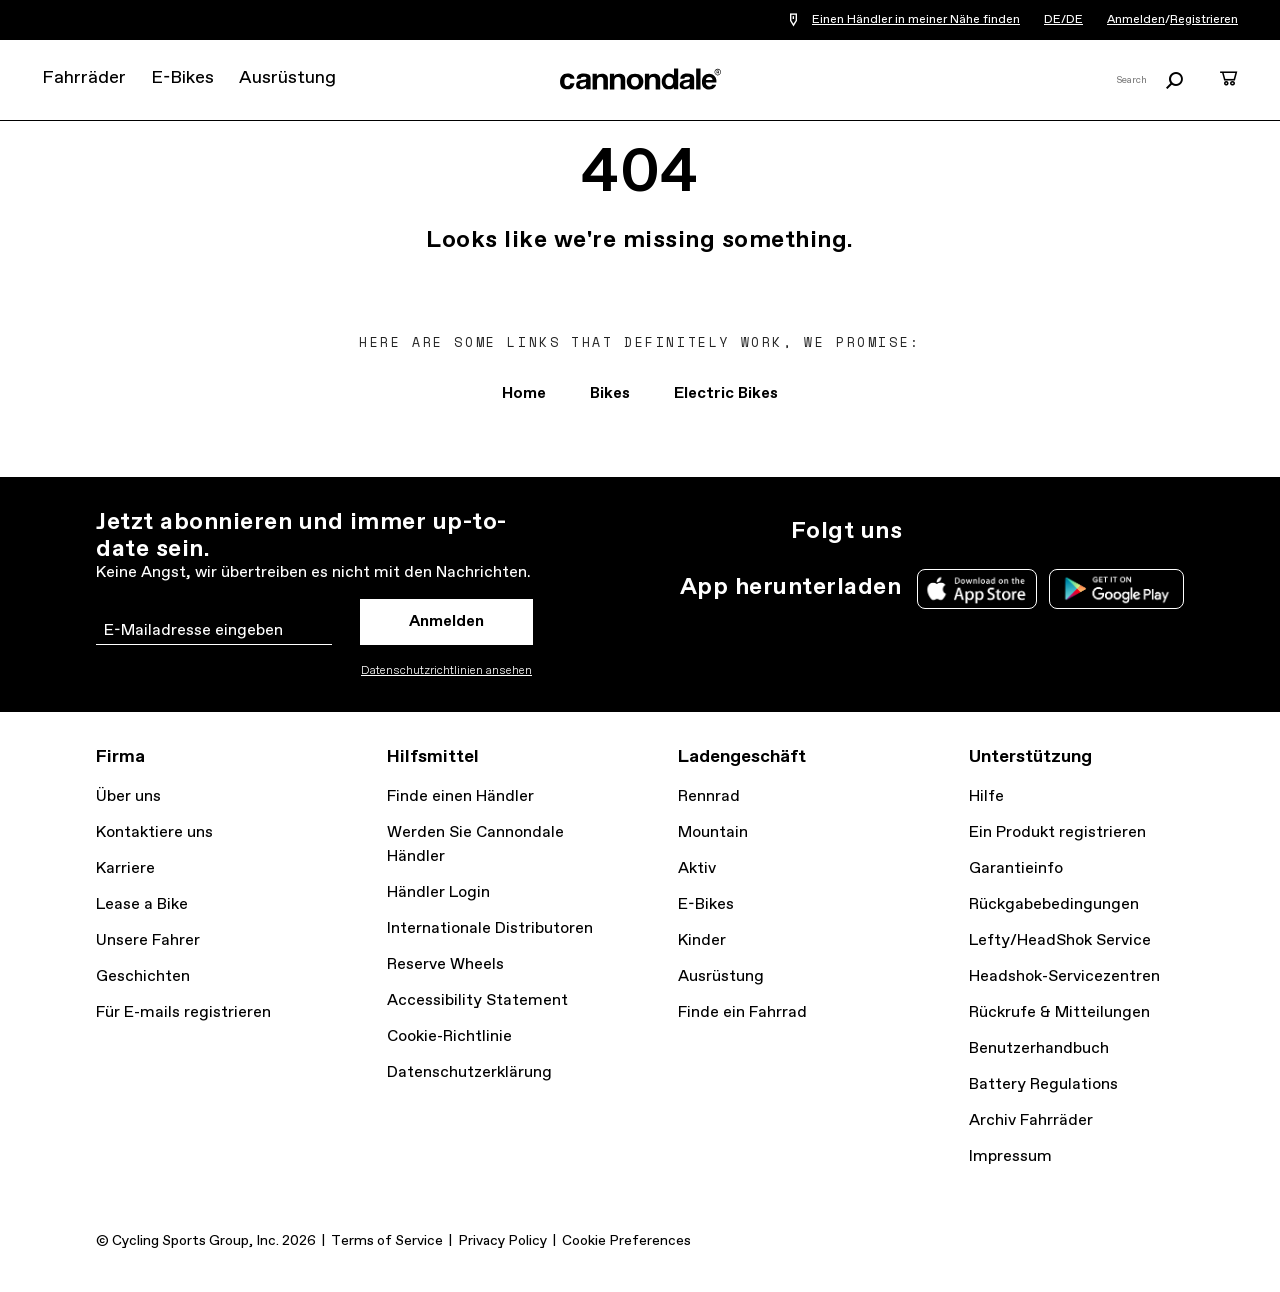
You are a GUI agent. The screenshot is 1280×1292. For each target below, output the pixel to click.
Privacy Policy (502, 1241)
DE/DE (1063, 20)
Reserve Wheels (445, 964)
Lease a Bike (142, 904)
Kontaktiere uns (154, 832)
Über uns (128, 796)
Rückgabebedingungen (1054, 904)
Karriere (125, 868)
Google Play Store (1116, 589)
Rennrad (709, 796)
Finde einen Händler (460, 796)
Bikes (610, 393)
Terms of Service (387, 1241)
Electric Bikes (726, 393)
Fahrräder (84, 78)
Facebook (1018, 531)
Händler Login (438, 892)
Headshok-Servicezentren (1064, 976)
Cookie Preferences (626, 1241)
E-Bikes (182, 78)
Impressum (1010, 1156)
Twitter (974, 531)
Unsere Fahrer (148, 940)
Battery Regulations (1043, 1084)
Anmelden (1136, 20)
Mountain (713, 832)
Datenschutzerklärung (469, 1072)
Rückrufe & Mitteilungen (1059, 1012)
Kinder (702, 940)
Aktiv (697, 868)
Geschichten (143, 976)
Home (524, 393)
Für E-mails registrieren (183, 1012)
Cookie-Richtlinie (449, 1036)
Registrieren (1204, 20)
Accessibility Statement (477, 1000)
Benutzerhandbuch (1039, 1048)
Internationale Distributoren (490, 928)
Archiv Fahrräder (1031, 1120)
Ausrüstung (287, 78)
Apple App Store (977, 589)
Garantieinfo (1016, 868)
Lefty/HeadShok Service (1060, 940)
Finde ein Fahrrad (742, 1012)
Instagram (930, 531)
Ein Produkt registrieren (1057, 832)
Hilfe (986, 796)
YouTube (1062, 531)
